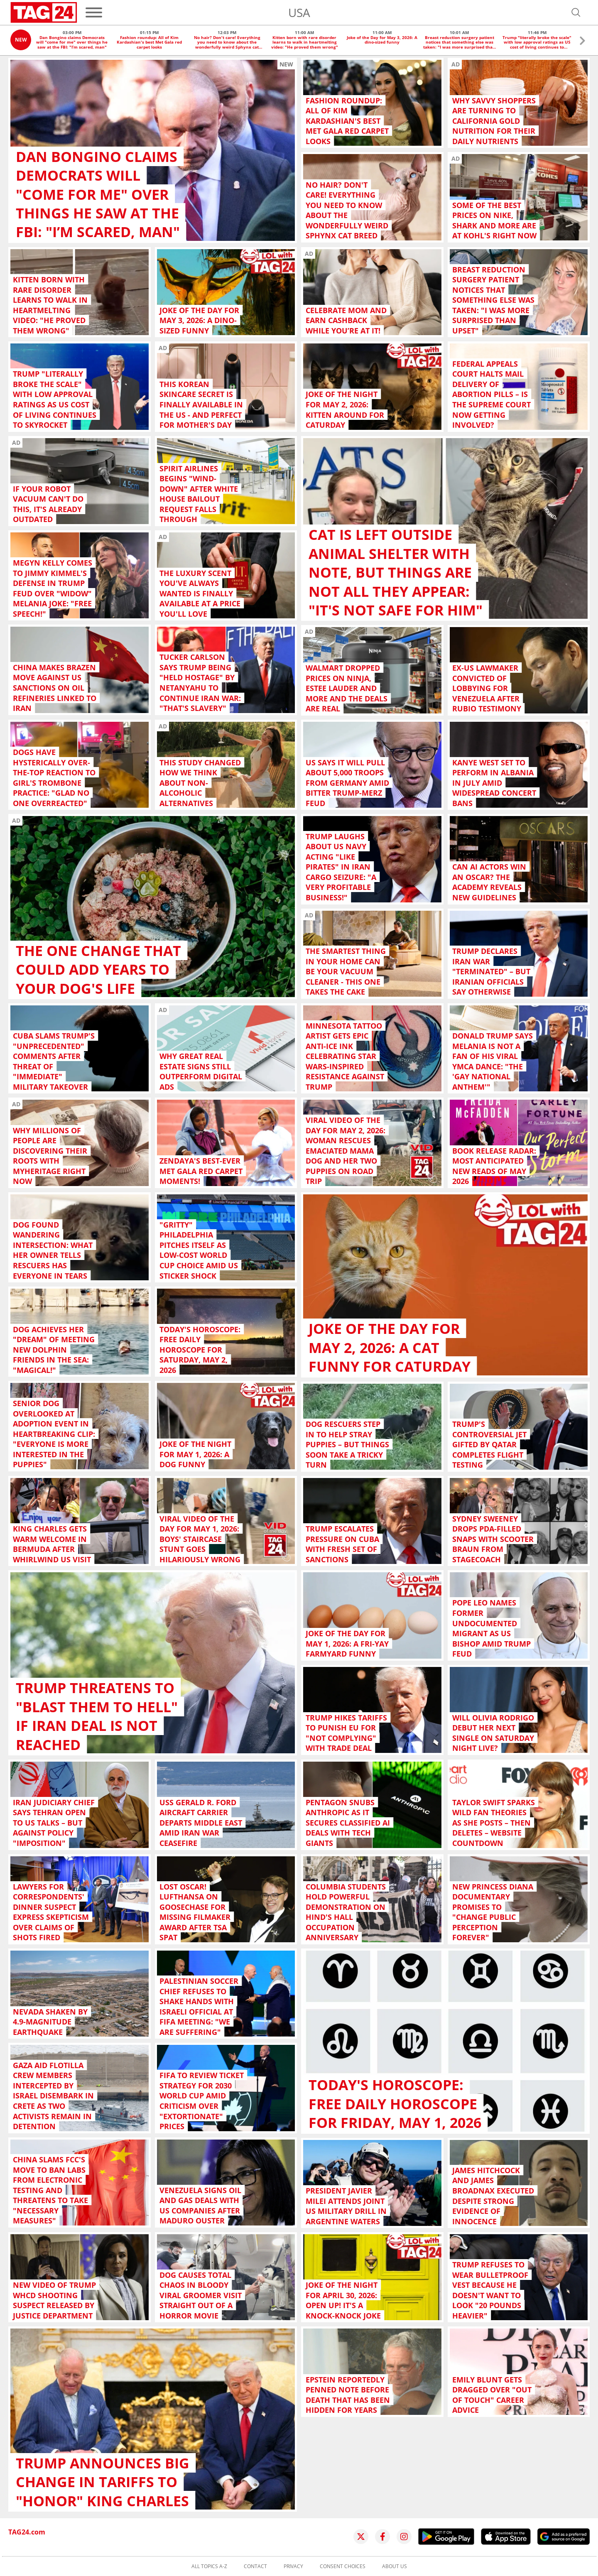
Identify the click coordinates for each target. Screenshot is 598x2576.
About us (394, 2566)
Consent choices (342, 2566)
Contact (255, 2566)
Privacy (293, 2566)
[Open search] (576, 12)
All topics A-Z (209, 2566)
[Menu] (93, 12)
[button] (582, 42)
